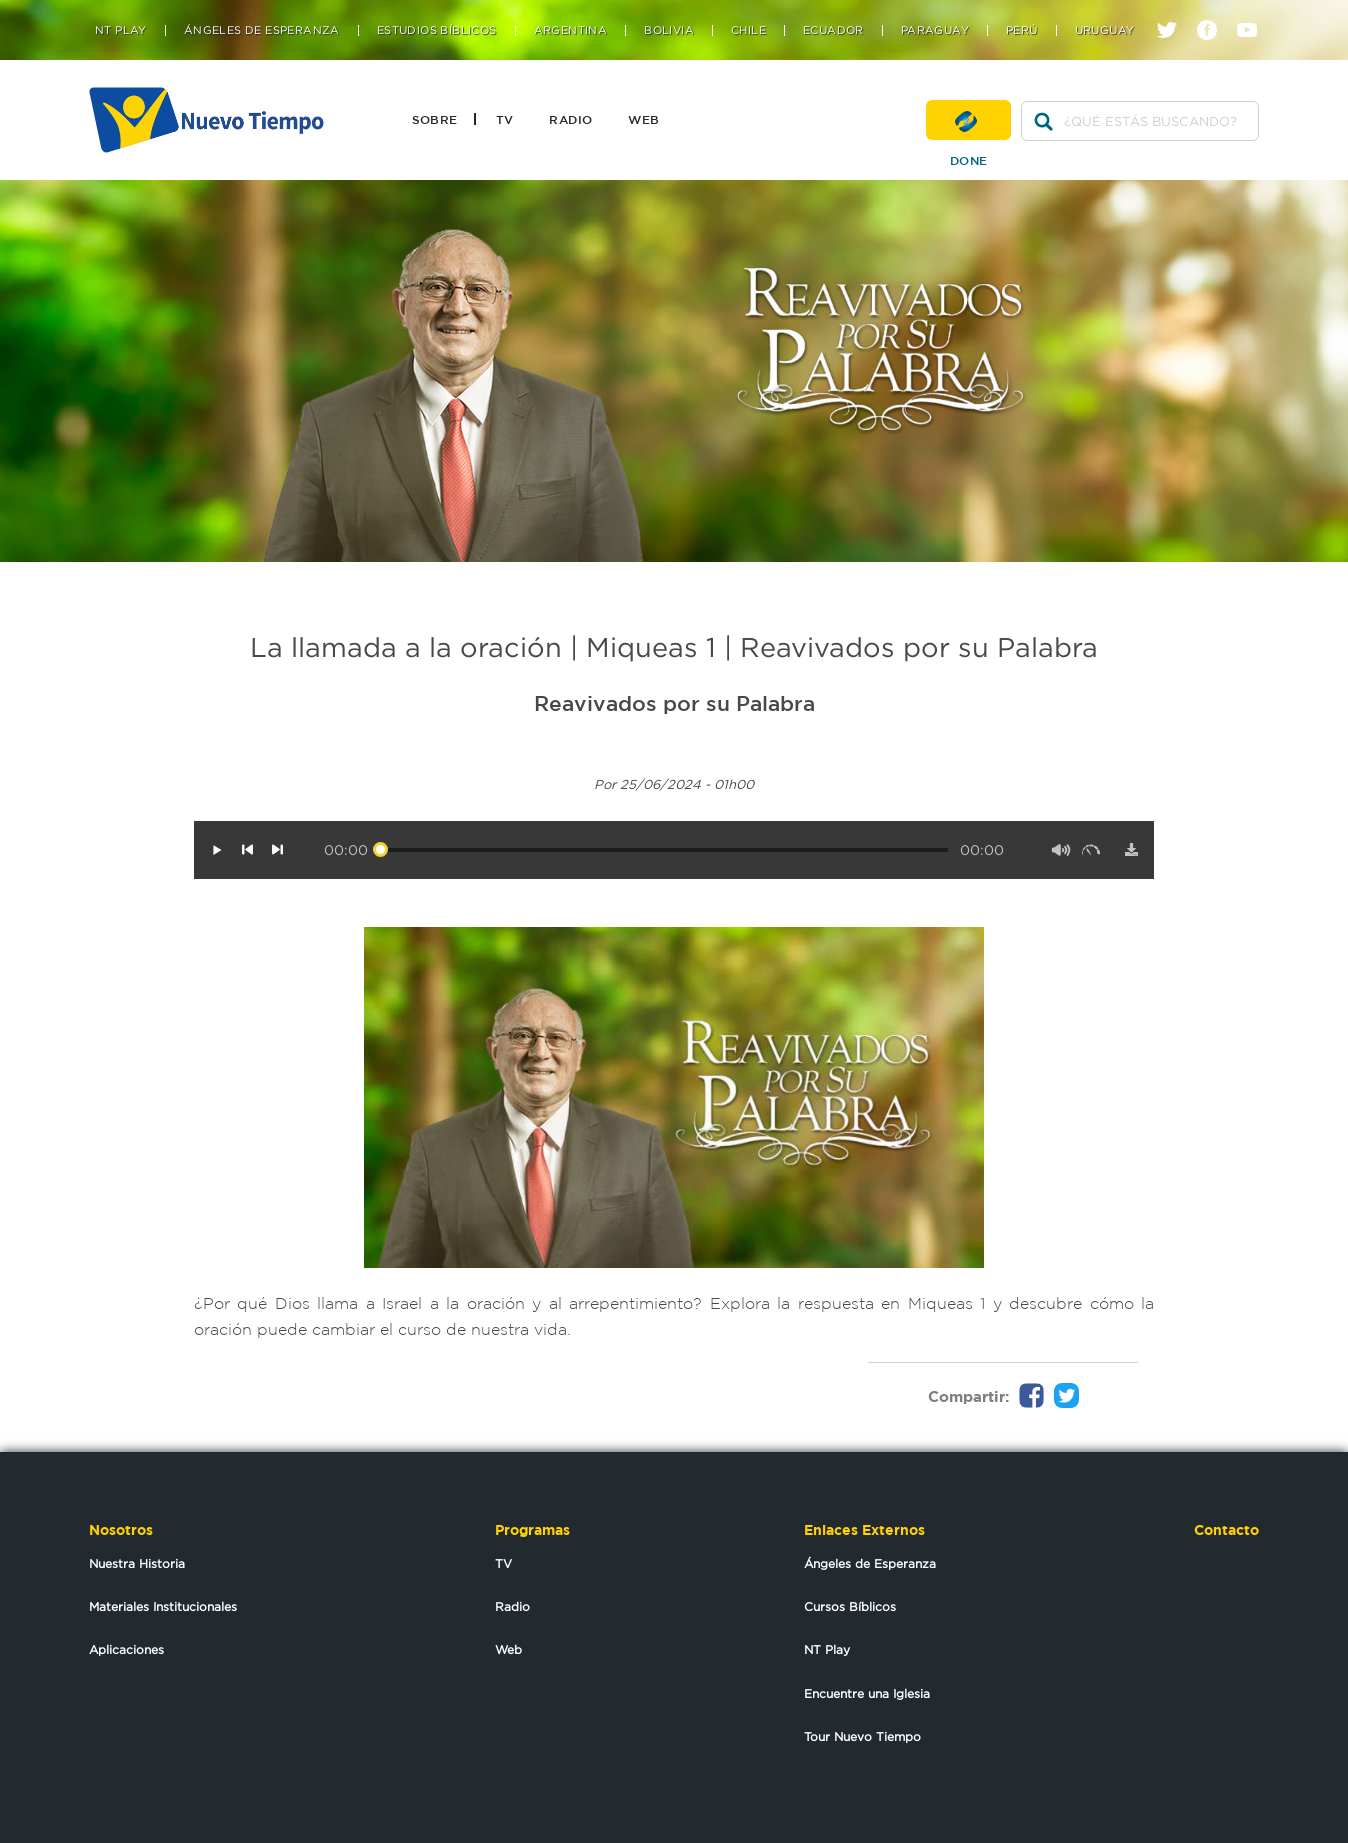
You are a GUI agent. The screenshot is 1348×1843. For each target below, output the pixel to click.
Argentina (571, 30)
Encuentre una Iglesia (867, 1693)
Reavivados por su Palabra (674, 703)
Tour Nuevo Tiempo (862, 1736)
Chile (748, 30)
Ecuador (833, 30)
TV (505, 119)
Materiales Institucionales (163, 1606)
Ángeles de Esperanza (262, 30)
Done (968, 120)
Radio (570, 119)
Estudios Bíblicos (437, 30)
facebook (1214, 12)
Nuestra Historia (137, 1563)
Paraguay (935, 30)
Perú (1022, 30)
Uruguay (1105, 30)
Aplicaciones (126, 1649)
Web (643, 119)
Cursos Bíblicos (850, 1606)
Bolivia (669, 30)
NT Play (121, 30)
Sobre (435, 119)
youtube (1254, 12)
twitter (1174, 12)
